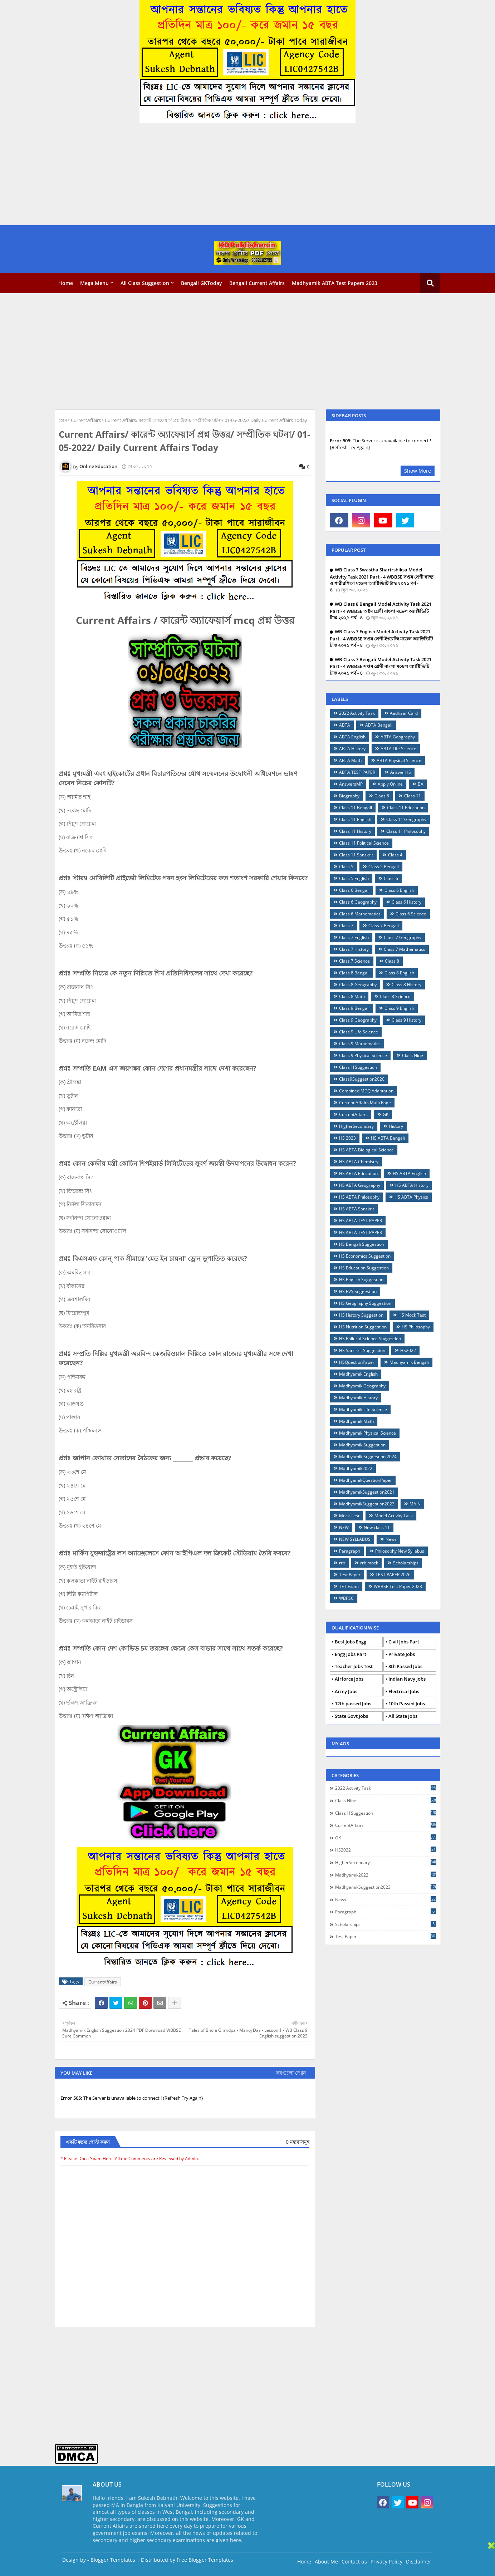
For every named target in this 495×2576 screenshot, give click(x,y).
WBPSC (346, 1598)
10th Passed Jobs (406, 1703)
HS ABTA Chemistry (358, 1162)
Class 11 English (355, 819)
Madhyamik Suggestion (362, 1445)
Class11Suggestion (358, 1067)
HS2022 (408, 1350)
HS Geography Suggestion (365, 1303)
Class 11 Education (406, 808)
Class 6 (391, 878)
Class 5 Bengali (383, 867)
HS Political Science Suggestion (370, 1339)
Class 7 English (354, 937)
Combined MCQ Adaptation (366, 1091)
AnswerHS (400, 772)
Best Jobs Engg (350, 1641)
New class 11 (377, 1527)
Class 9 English (399, 1008)
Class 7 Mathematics (404, 949)
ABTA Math (350, 760)
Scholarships (405, 1563)
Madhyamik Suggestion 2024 (368, 1457)
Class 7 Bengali (383, 926)
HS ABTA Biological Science (366, 1150)
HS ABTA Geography (359, 1185)
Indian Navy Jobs (407, 1679)
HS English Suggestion (361, 1280)
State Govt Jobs (351, 1716)
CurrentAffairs (86, 420)
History (396, 1126)
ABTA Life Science (398, 749)
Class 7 (346, 926)
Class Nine (412, 1055)
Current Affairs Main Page (365, 1103)
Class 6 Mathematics (360, 914)
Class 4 (395, 855)
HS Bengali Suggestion (361, 1244)
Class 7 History (354, 949)
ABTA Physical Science (399, 760)
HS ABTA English (409, 1173)
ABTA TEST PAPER (357, 772)
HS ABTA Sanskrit (356, 1209)
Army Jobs (346, 1691)
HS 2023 (347, 1138)
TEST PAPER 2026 (393, 1575)
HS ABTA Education (358, 1173)
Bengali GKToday (201, 283)
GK (385, 1114)
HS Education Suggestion (364, 1268)
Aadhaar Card (404, 713)
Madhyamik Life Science (363, 1409)
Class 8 (392, 961)
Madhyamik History (358, 1398)
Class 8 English (399, 973)
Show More (417, 470)
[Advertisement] (214, 175)
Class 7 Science (354, 961)
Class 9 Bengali (354, 1008)
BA (420, 784)
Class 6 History (406, 902)
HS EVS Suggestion (358, 1291)
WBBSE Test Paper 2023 (398, 1586)
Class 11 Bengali (355, 808)
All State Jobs (402, 1716)
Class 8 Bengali (354, 973)
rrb (342, 1563)
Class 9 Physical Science (363, 1055)
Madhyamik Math (356, 1421)
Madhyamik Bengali (409, 1362)
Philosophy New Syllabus (399, 1551)
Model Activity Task (393, 1516)
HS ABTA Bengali (388, 1138)
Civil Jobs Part (403, 1641)
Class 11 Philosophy (406, 831)
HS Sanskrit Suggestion (362, 1350)
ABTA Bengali (378, 725)
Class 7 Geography (402, 937)
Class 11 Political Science (364, 843)
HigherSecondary (356, 1126)
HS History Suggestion (361, 1315)
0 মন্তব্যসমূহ (297, 2141)
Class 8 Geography (358, 985)
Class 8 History (406, 985)
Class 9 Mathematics (360, 1044)
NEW (344, 1527)
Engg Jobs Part (350, 1654)
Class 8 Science (395, 996)
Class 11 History (355, 831)
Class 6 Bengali (354, 890)
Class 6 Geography (358, 902)
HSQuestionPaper (356, 1362)
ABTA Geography (398, 737)
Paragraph (349, 1551)
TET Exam (349, 1586)
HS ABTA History (411, 1185)
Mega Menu (94, 283)
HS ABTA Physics (411, 1197)
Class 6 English (399, 890)
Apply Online (390, 784)
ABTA (344, 725)
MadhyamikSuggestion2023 (366, 1504)
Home (65, 283)
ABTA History (352, 749)
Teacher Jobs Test (354, 1666)
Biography (349, 796)
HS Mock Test (412, 1315)
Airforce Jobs (349, 1679)
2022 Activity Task (357, 713)
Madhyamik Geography (362, 1386)
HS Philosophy (416, 1327)
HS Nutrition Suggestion (363, 1327)
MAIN (415, 1504)
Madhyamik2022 (355, 1468)
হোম (63, 420)
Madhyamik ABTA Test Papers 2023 (334, 283)
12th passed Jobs (353, 1703)
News (391, 1539)
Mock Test (349, 1516)
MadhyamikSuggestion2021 (366, 1492)
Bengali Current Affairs (257, 283)
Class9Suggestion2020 (361, 1079)
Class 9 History (406, 1020)
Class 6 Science (411, 914)
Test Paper (350, 1575)
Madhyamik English (358, 1374)
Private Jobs (401, 1654)
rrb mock (369, 1563)
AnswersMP (351, 784)
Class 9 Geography (358, 1020)
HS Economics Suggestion (365, 1256)
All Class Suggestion (145, 283)
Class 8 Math (352, 996)
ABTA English (352, 737)
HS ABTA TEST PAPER (360, 1221)
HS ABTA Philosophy (359, 1197)
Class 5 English (354, 878)
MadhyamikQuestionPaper (365, 1480)
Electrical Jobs (403, 1691)
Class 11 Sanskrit (356, 855)
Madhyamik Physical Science (367, 1433)
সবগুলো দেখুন (291, 2072)
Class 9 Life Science (358, 1032)
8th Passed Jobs (405, 1666)
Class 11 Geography (406, 819)
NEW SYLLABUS (355, 1539)
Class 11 (412, 796)
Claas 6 (381, 796)
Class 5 (346, 867)
